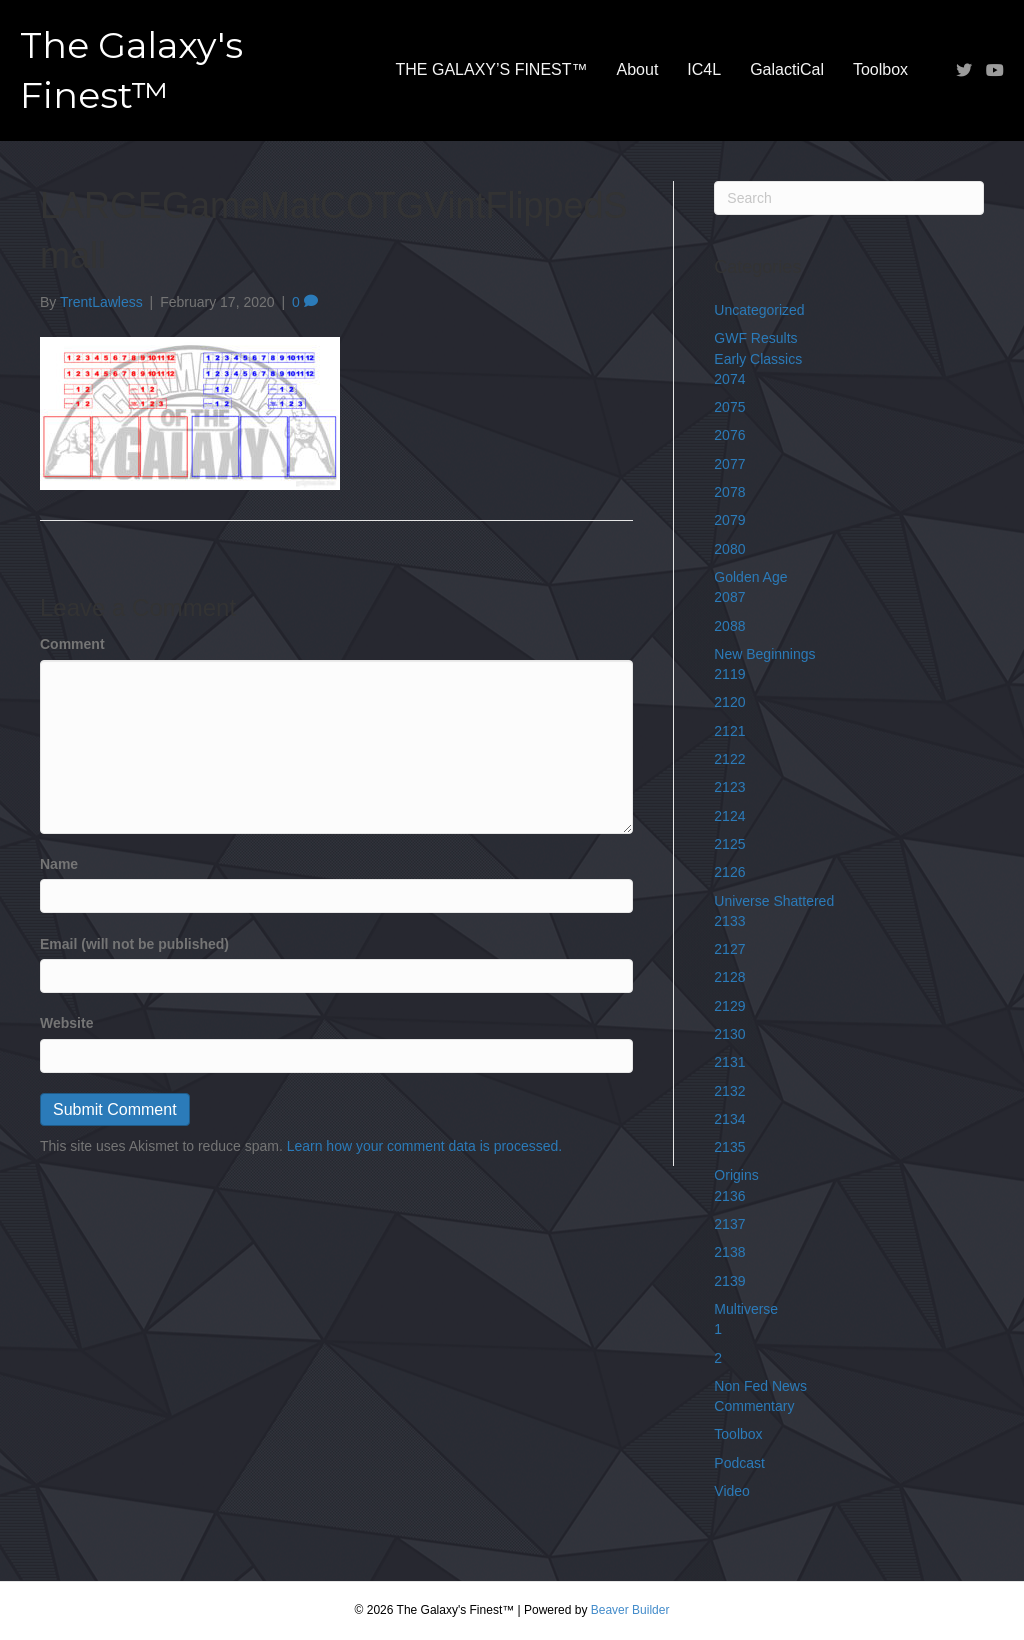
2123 (729, 787)
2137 (729, 1224)
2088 (729, 626)
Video (732, 1491)
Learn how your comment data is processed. (424, 1146)
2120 (729, 702)
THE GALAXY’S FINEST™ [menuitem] (492, 69)
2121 (729, 731)
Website (66, 1023)
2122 (729, 759)
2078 (729, 492)
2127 (729, 949)
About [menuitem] (638, 69)
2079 (729, 520)
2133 (729, 921)
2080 (729, 549)
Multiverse (746, 1309)
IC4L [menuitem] (704, 69)
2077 (729, 464)
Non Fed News (760, 1386)
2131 (729, 1062)
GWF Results (755, 338)
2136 (729, 1196)
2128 (729, 977)
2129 (729, 1006)
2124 (729, 816)
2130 (729, 1034)
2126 (729, 872)
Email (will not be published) (134, 944)
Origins (736, 1175)
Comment (72, 644)
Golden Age (750, 577)
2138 (729, 1252)
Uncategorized (759, 310)
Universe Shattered (774, 901)
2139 (729, 1281)
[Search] (849, 198)
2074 (729, 379)
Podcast (739, 1463)
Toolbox (738, 1434)
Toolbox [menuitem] (880, 69)
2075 (729, 407)
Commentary (754, 1406)
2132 (729, 1091)
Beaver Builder (630, 1610)
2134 (729, 1119)
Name (59, 864)
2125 (729, 844)
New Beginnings (764, 654)
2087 (729, 597)
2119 (729, 674)
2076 (729, 435)
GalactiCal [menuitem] (787, 69)
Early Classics (758, 359)
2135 (729, 1147)
